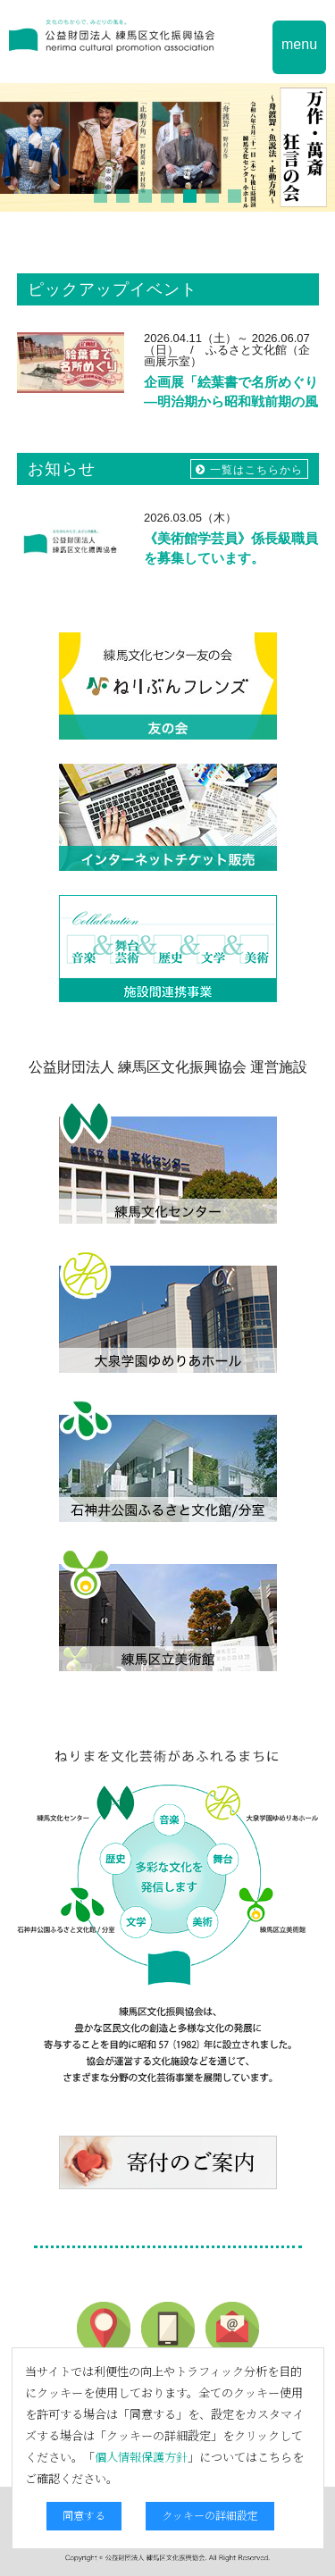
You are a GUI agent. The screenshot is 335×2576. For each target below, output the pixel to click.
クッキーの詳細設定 (210, 2514)
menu (299, 44)
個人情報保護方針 (141, 2456)
